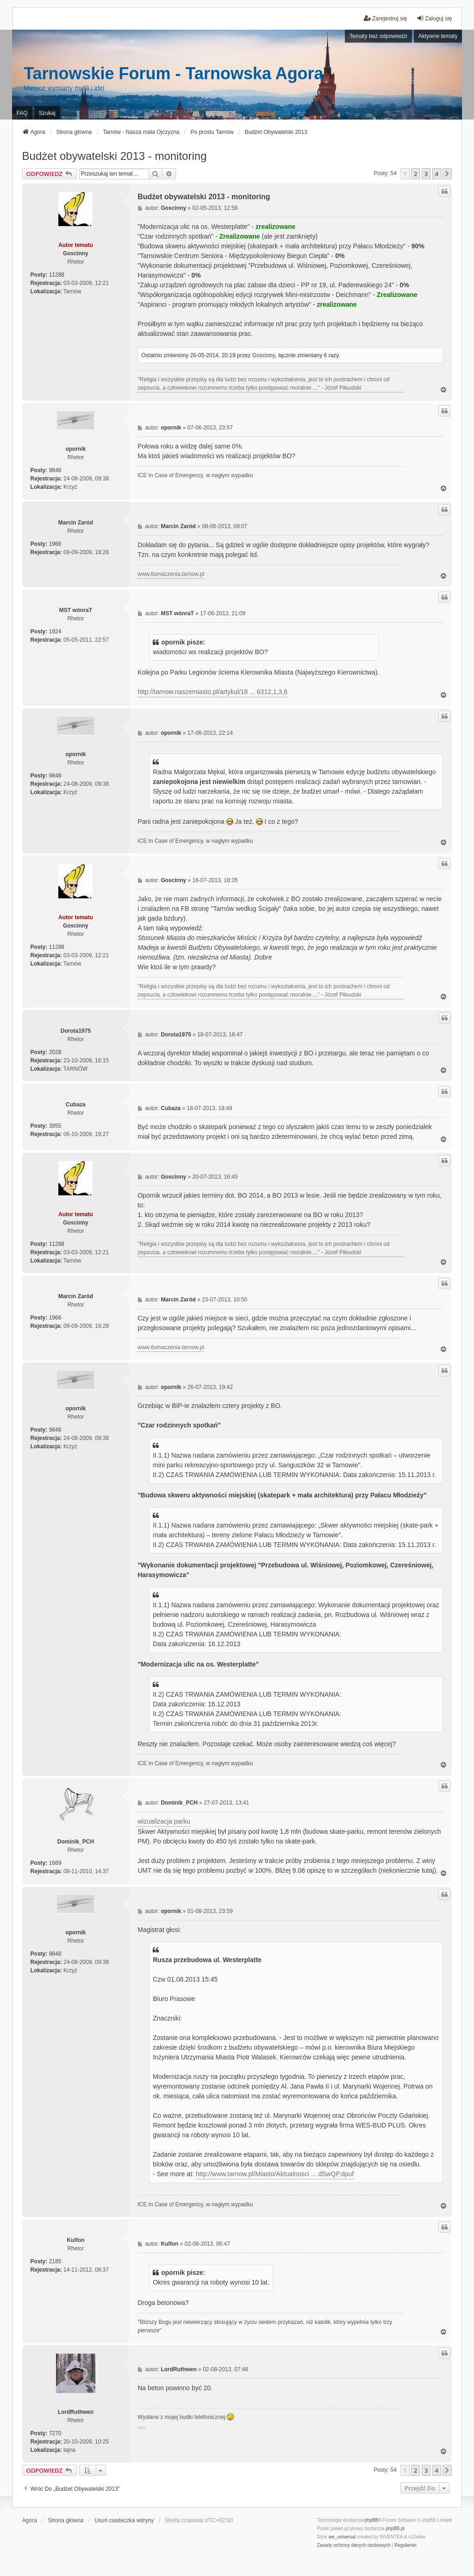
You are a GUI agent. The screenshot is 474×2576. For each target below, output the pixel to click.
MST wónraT (75, 610)
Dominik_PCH (75, 1841)
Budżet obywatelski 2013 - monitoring (114, 156)
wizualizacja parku (163, 1821)
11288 (56, 274)
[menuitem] (354, 2545)
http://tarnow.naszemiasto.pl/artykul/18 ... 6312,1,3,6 (212, 691)
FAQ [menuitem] (22, 113)
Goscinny (75, 253)
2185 (55, 2261)
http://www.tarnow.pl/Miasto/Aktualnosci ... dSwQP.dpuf (275, 2174)
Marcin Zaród (75, 522)
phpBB (371, 2520)
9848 (55, 470)
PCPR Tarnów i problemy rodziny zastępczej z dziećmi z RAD (141, 2427)
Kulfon (75, 2240)
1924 (55, 631)
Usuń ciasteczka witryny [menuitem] (124, 2520)
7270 (55, 2433)
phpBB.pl (395, 2528)
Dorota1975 (76, 1031)
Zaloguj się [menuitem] (434, 18)
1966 (55, 544)
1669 (55, 1863)
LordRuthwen (76, 2412)
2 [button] (415, 174)
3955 (55, 1126)
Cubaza (76, 1104)
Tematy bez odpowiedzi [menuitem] (378, 36)
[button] (447, 173)
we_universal (342, 2536)
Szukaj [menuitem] (47, 113)
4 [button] (436, 174)
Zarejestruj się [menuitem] (385, 18)
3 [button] (426, 174)
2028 (55, 1052)
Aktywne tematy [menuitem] (438, 36)
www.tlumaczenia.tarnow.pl (170, 574)
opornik (75, 449)
